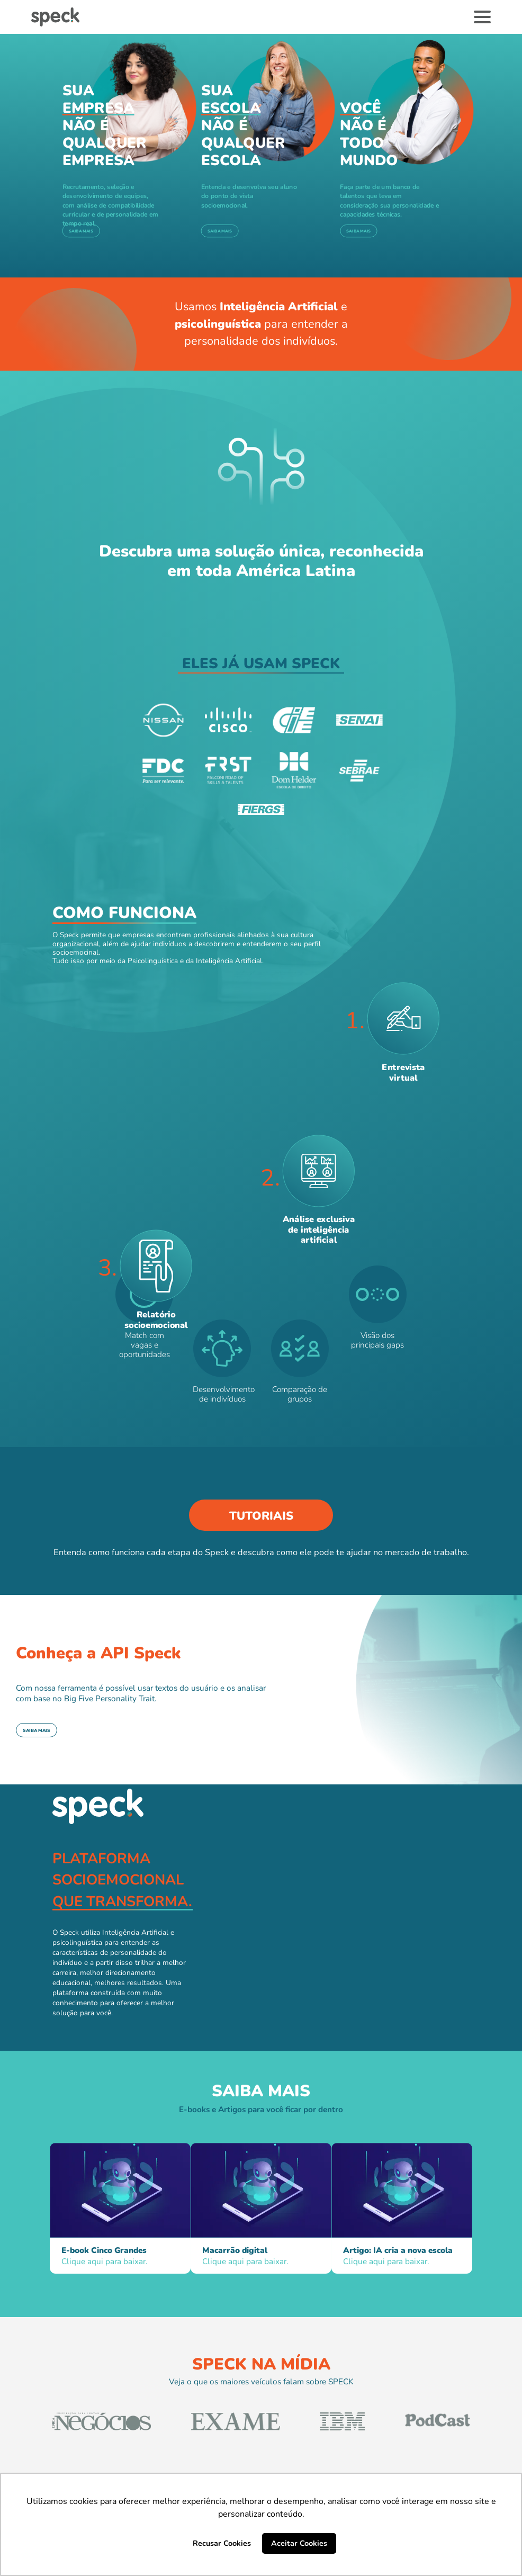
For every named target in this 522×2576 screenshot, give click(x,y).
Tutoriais (261, 1516)
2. (270, 1177)
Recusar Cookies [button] (222, 2543)
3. (107, 1267)
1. (354, 1020)
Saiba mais (81, 231)
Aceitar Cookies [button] (299, 2543)
